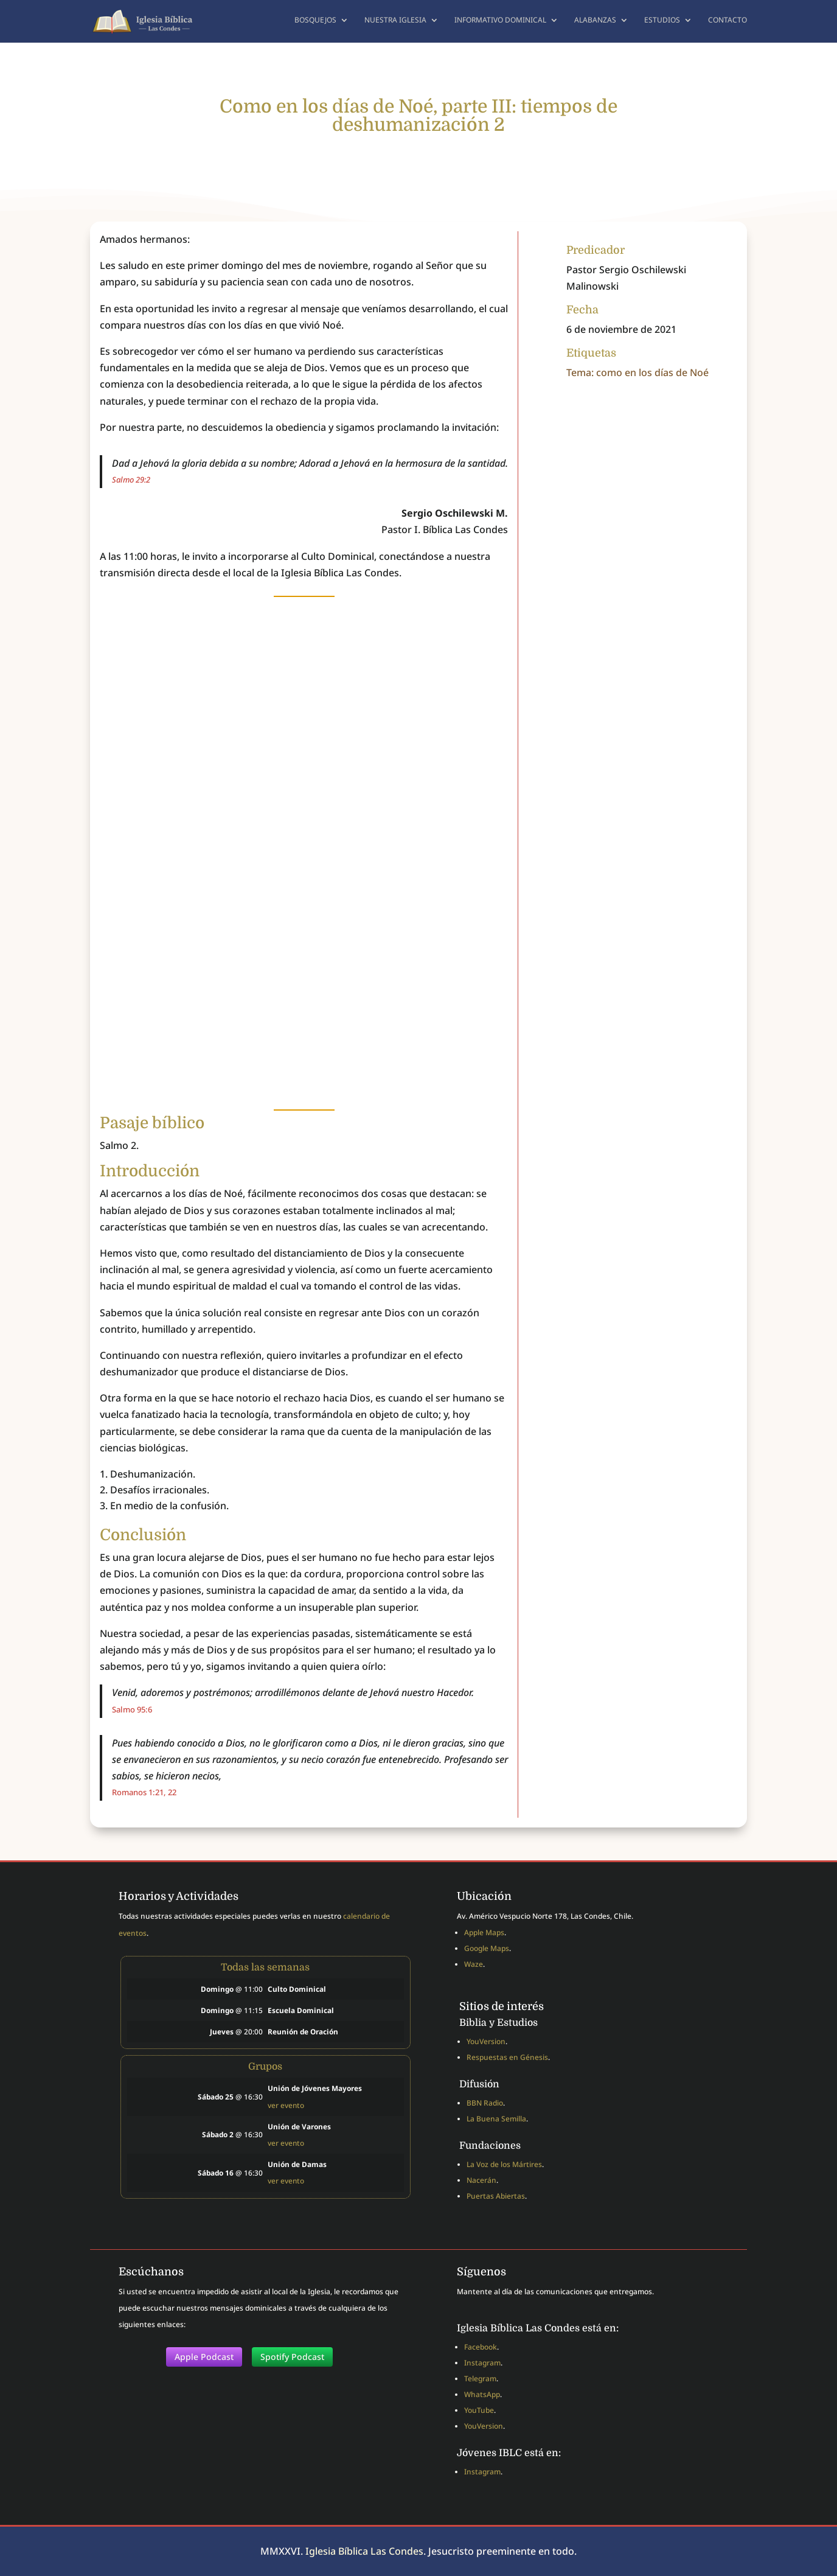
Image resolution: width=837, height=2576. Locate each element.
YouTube (479, 2410)
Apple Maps (484, 1932)
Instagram (482, 2363)
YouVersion (486, 2041)
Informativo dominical (500, 22)
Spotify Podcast (292, 2356)
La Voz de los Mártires (504, 2164)
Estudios (662, 22)
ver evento (286, 2105)
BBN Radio (485, 2103)
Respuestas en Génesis (507, 2057)
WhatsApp (482, 2394)
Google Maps (486, 1948)
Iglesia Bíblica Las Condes (364, 2551)
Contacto (727, 22)
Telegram (480, 2378)
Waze (473, 1964)
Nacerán (481, 2180)
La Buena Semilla (496, 2119)
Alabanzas (595, 22)
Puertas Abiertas (496, 2196)
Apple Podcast (204, 2356)
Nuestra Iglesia (395, 22)
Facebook (480, 2347)
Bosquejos (315, 22)
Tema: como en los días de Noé (637, 372)
